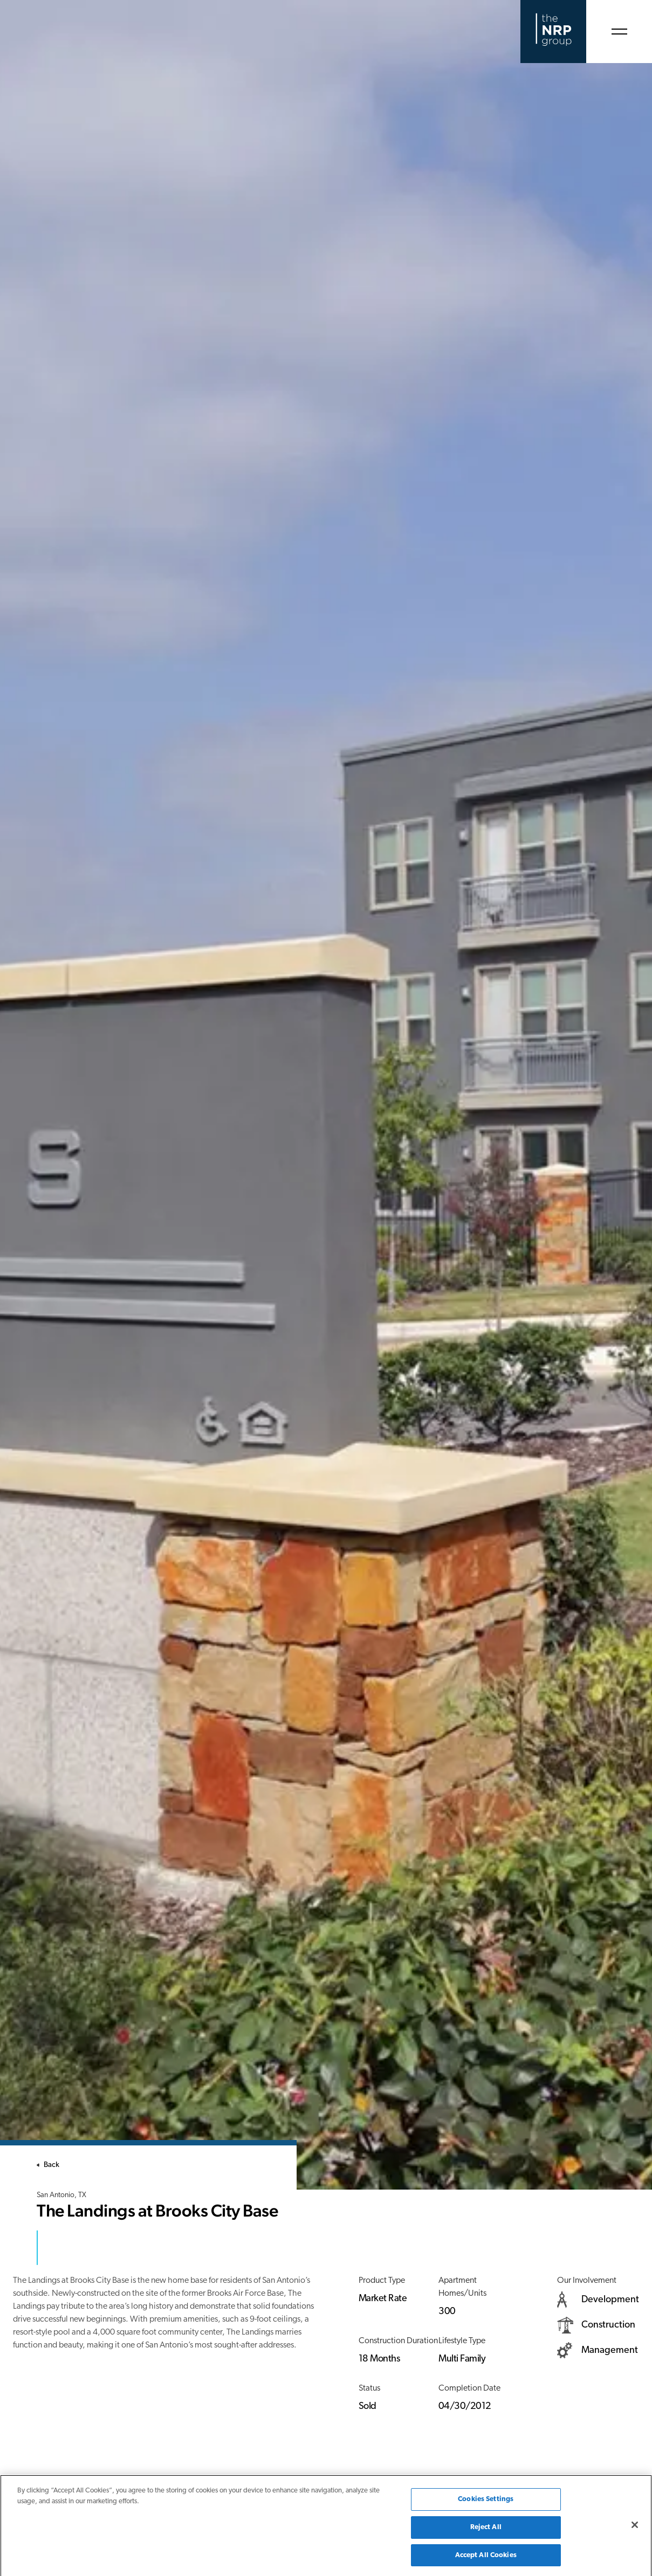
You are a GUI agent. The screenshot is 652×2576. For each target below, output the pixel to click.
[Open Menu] (619, 31)
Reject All (486, 2531)
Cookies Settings (485, 2502)
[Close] (635, 2528)
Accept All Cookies (486, 2559)
